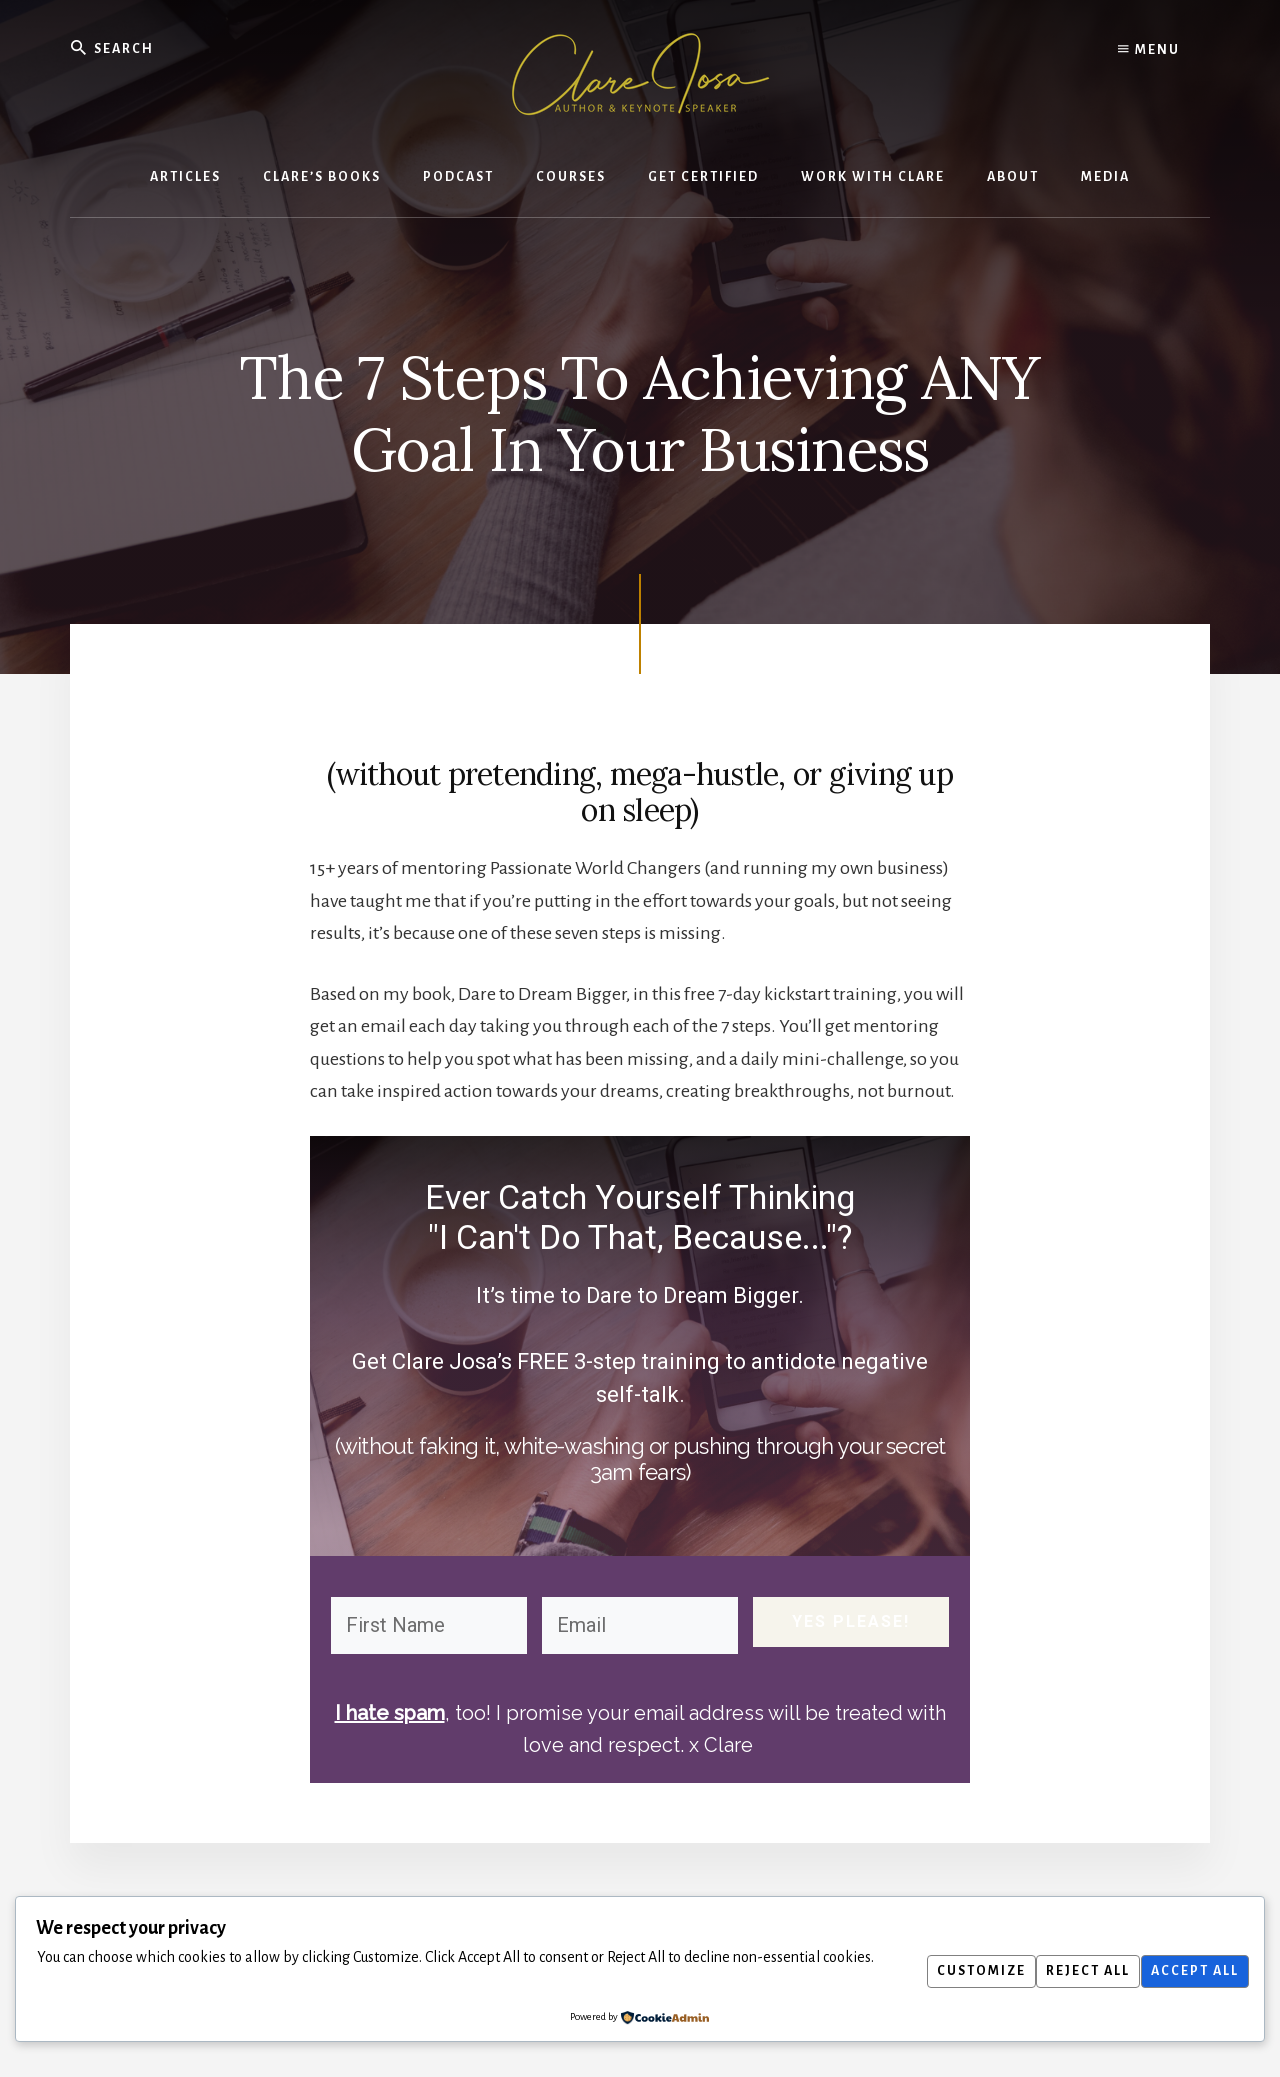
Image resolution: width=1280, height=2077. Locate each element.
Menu (1149, 50)
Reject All (1074, 1971)
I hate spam (389, 1713)
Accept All (1190, 1971)
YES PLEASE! (851, 1624)
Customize (957, 1971)
